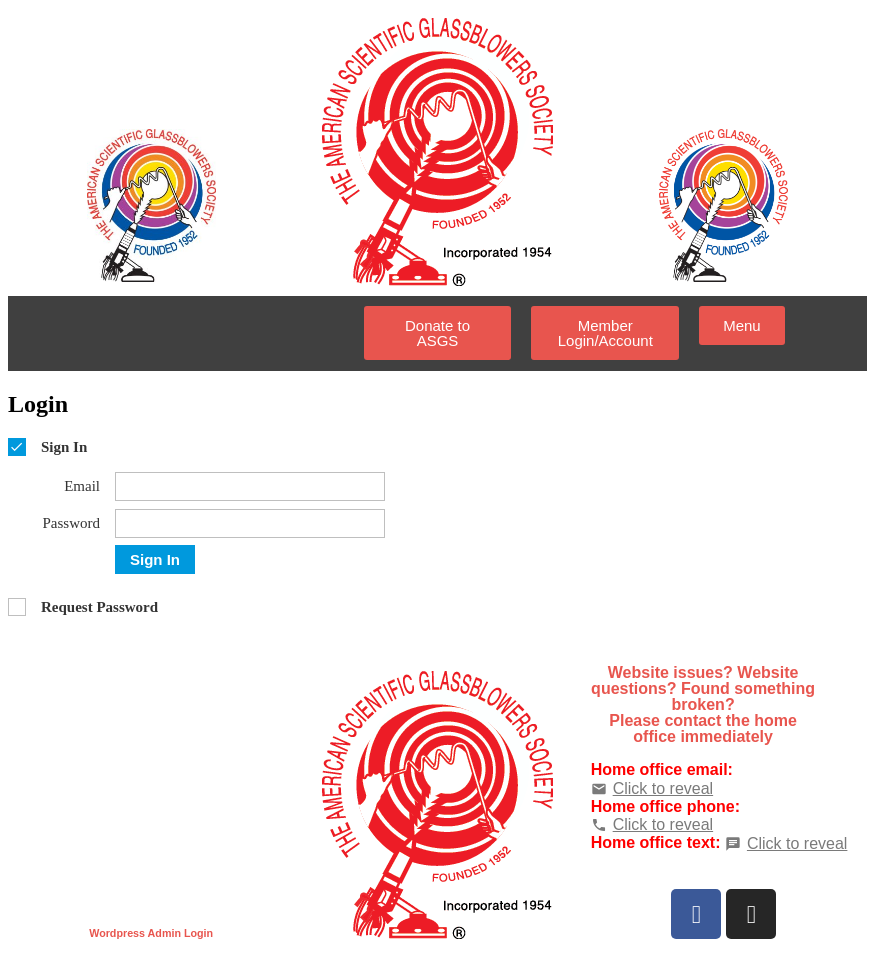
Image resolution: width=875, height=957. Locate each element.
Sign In (155, 559)
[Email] (250, 486)
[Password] (250, 523)
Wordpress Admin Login (151, 933)
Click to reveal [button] (663, 788)
